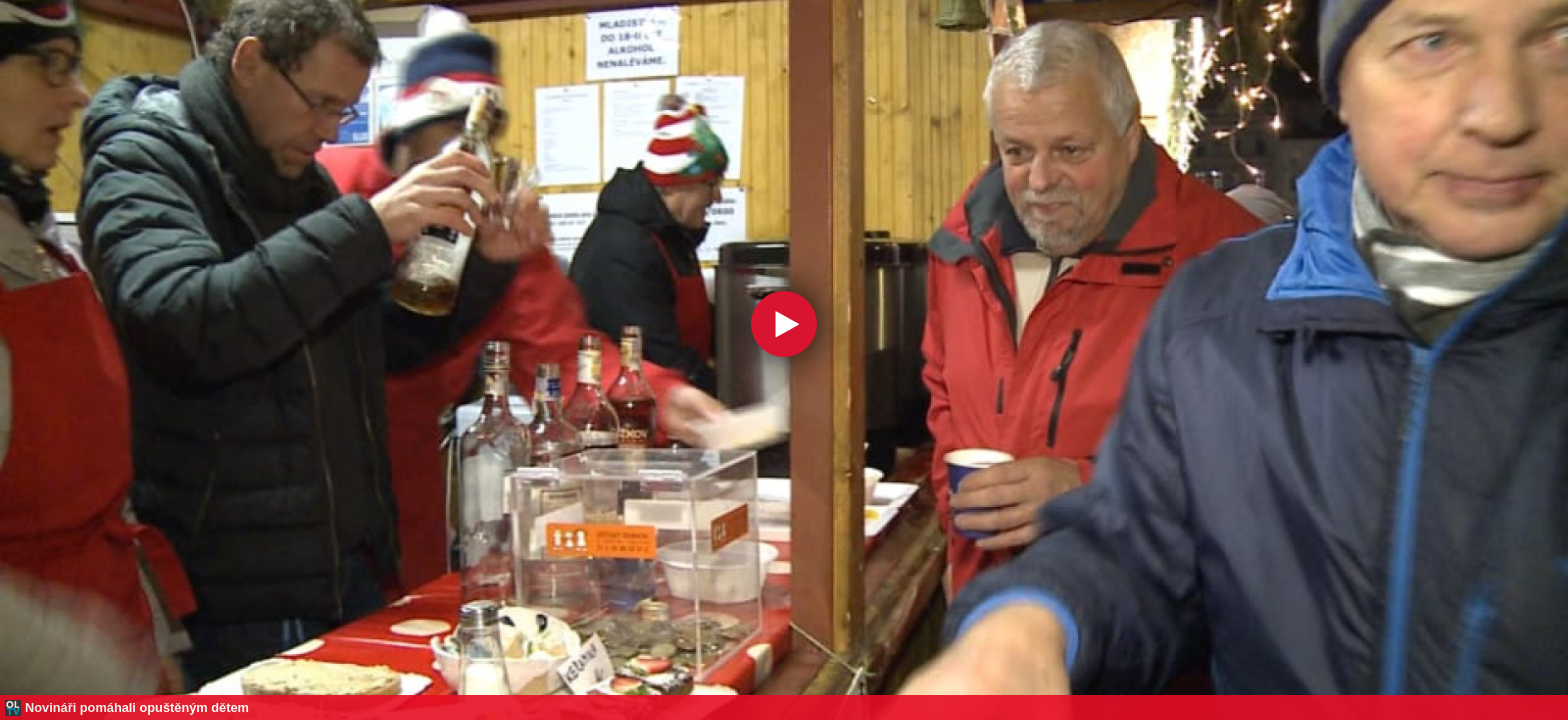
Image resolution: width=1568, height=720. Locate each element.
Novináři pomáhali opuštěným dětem (137, 707)
